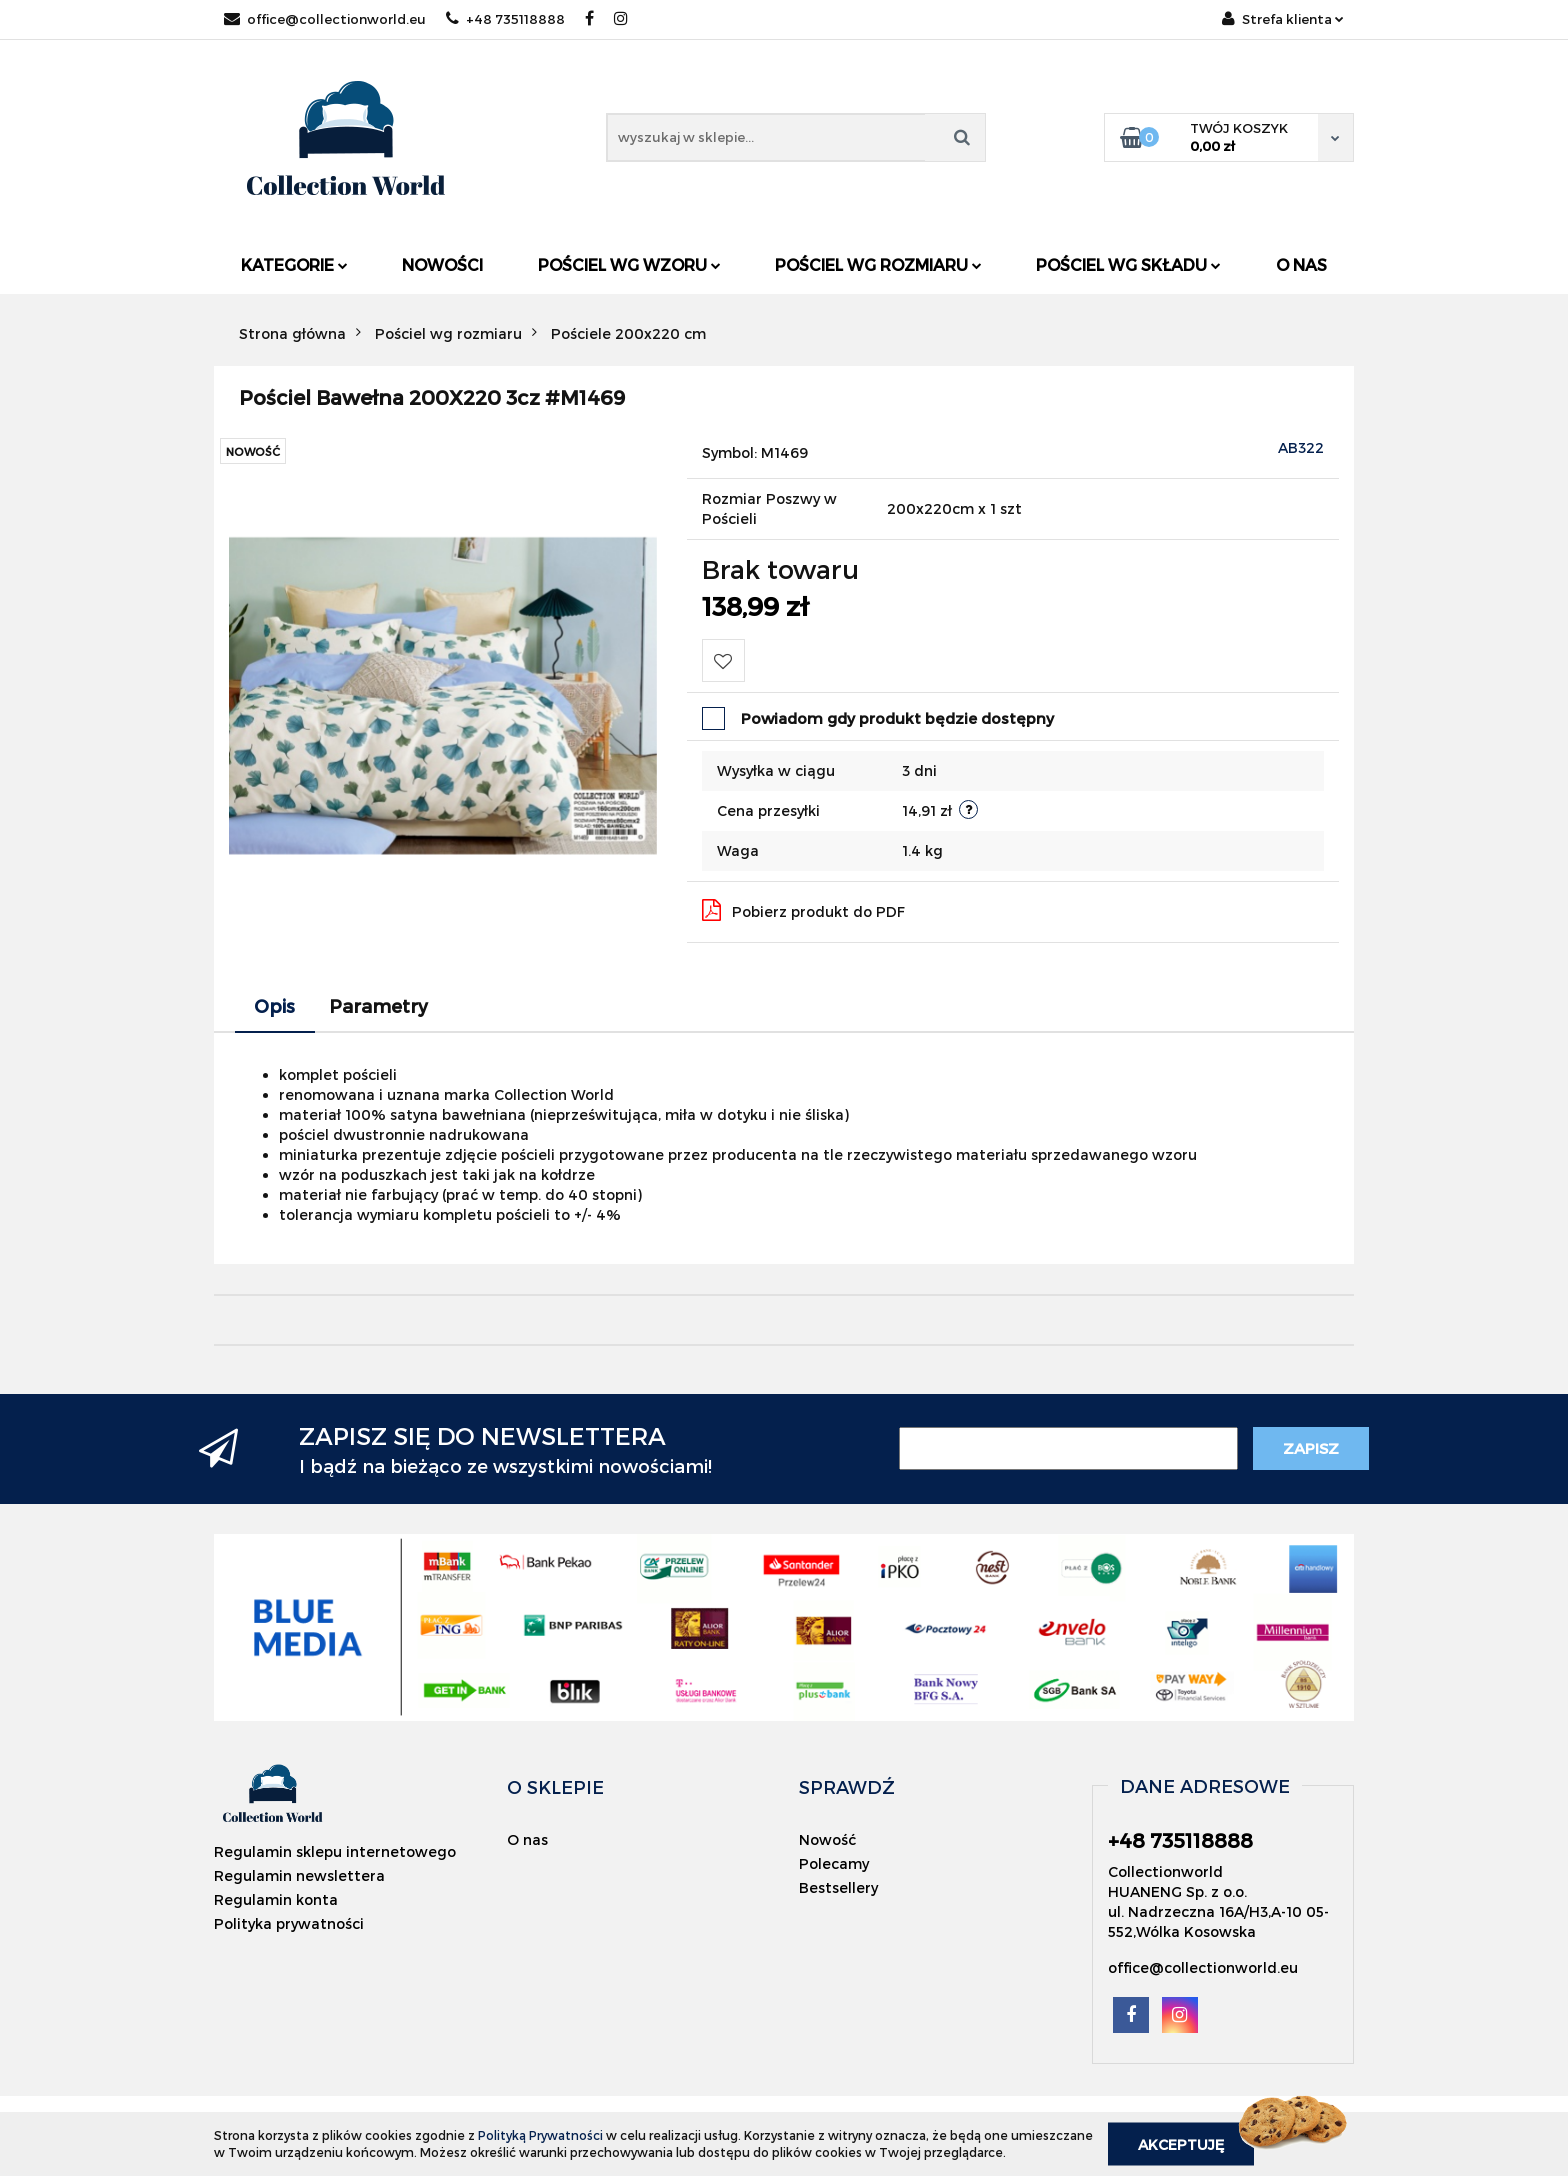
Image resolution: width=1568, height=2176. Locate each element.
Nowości (442, 264)
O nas (1301, 264)
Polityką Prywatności (540, 2135)
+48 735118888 (505, 19)
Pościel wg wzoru (629, 264)
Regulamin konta (276, 1899)
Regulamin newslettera (299, 1875)
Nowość (827, 1839)
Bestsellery (838, 1887)
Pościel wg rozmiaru (878, 264)
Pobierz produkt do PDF (803, 910)
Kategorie (294, 264)
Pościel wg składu (1128, 264)
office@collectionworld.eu (325, 19)
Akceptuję (1181, 2143)
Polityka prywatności (289, 1923)
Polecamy (834, 1863)
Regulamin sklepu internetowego (335, 1851)
